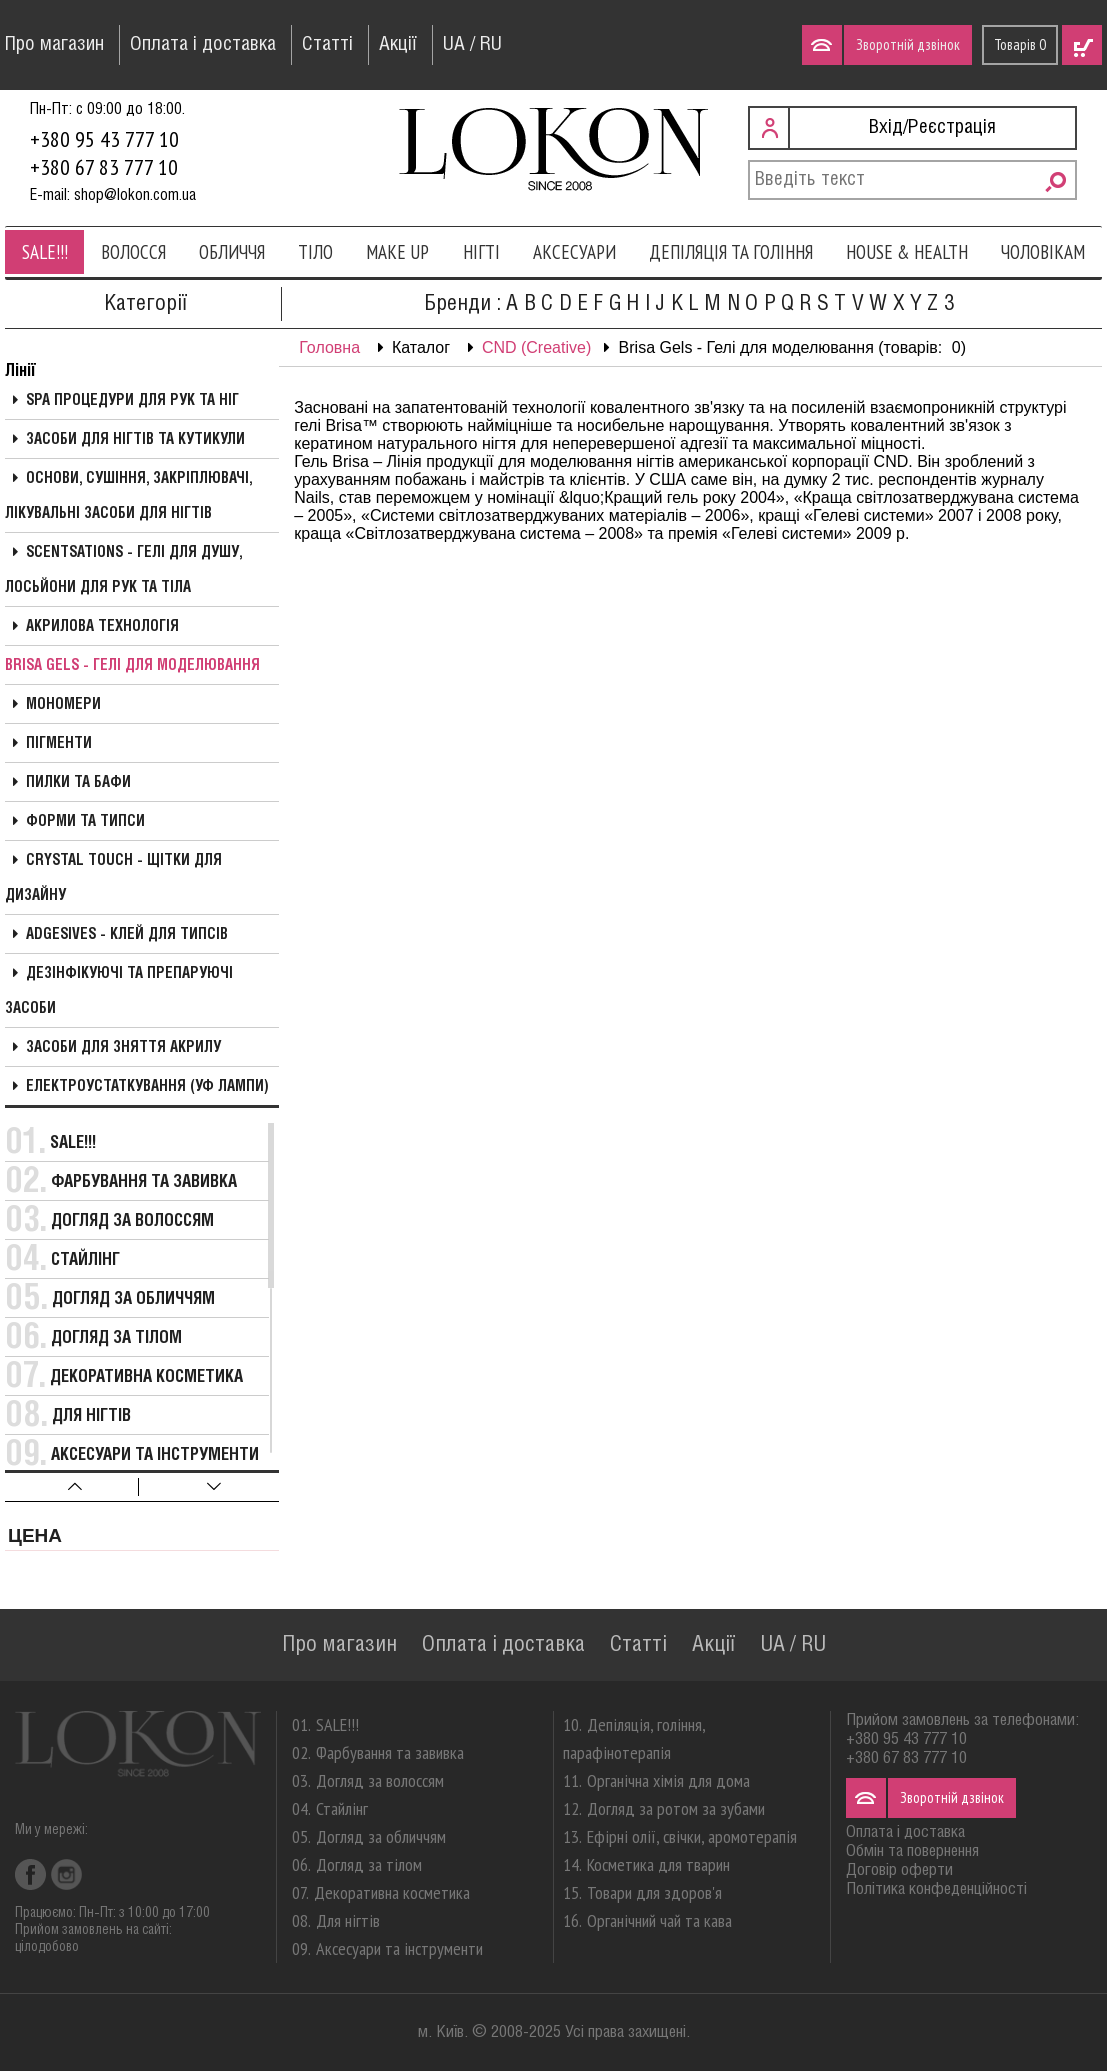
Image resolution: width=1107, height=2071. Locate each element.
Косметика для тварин (658, 1864)
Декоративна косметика (146, 1377)
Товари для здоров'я (654, 1892)
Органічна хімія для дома (668, 1780)
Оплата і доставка (203, 45)
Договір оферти (899, 1870)
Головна (329, 347)
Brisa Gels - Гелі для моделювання (132, 666)
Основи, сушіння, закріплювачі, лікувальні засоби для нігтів (128, 496)
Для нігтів (91, 1416)
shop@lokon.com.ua (135, 195)
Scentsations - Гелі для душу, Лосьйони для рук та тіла (123, 570)
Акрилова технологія (102, 627)
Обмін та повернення (912, 1851)
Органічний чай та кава (659, 1920)
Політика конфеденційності (936, 1889)
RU (491, 45)
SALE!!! (45, 252)
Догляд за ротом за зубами (676, 1808)
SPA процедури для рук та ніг (132, 401)
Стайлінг (85, 1260)
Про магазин (54, 45)
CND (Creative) (536, 347)
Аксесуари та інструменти (155, 1455)
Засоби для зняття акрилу (123, 1048)
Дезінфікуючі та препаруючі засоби (119, 991)
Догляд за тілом (116, 1338)
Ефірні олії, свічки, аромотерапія (692, 1836)
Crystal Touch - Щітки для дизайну (113, 878)
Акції (398, 45)
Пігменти (59, 744)
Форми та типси (85, 822)
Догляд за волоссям (132, 1221)
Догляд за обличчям (133, 1299)
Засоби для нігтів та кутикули (135, 440)
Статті (327, 45)
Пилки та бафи (78, 783)
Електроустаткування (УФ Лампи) (147, 1087)
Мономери (63, 705)
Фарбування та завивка (144, 1182)
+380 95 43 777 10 (104, 139)
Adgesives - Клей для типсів (127, 935)
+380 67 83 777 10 (104, 167)
